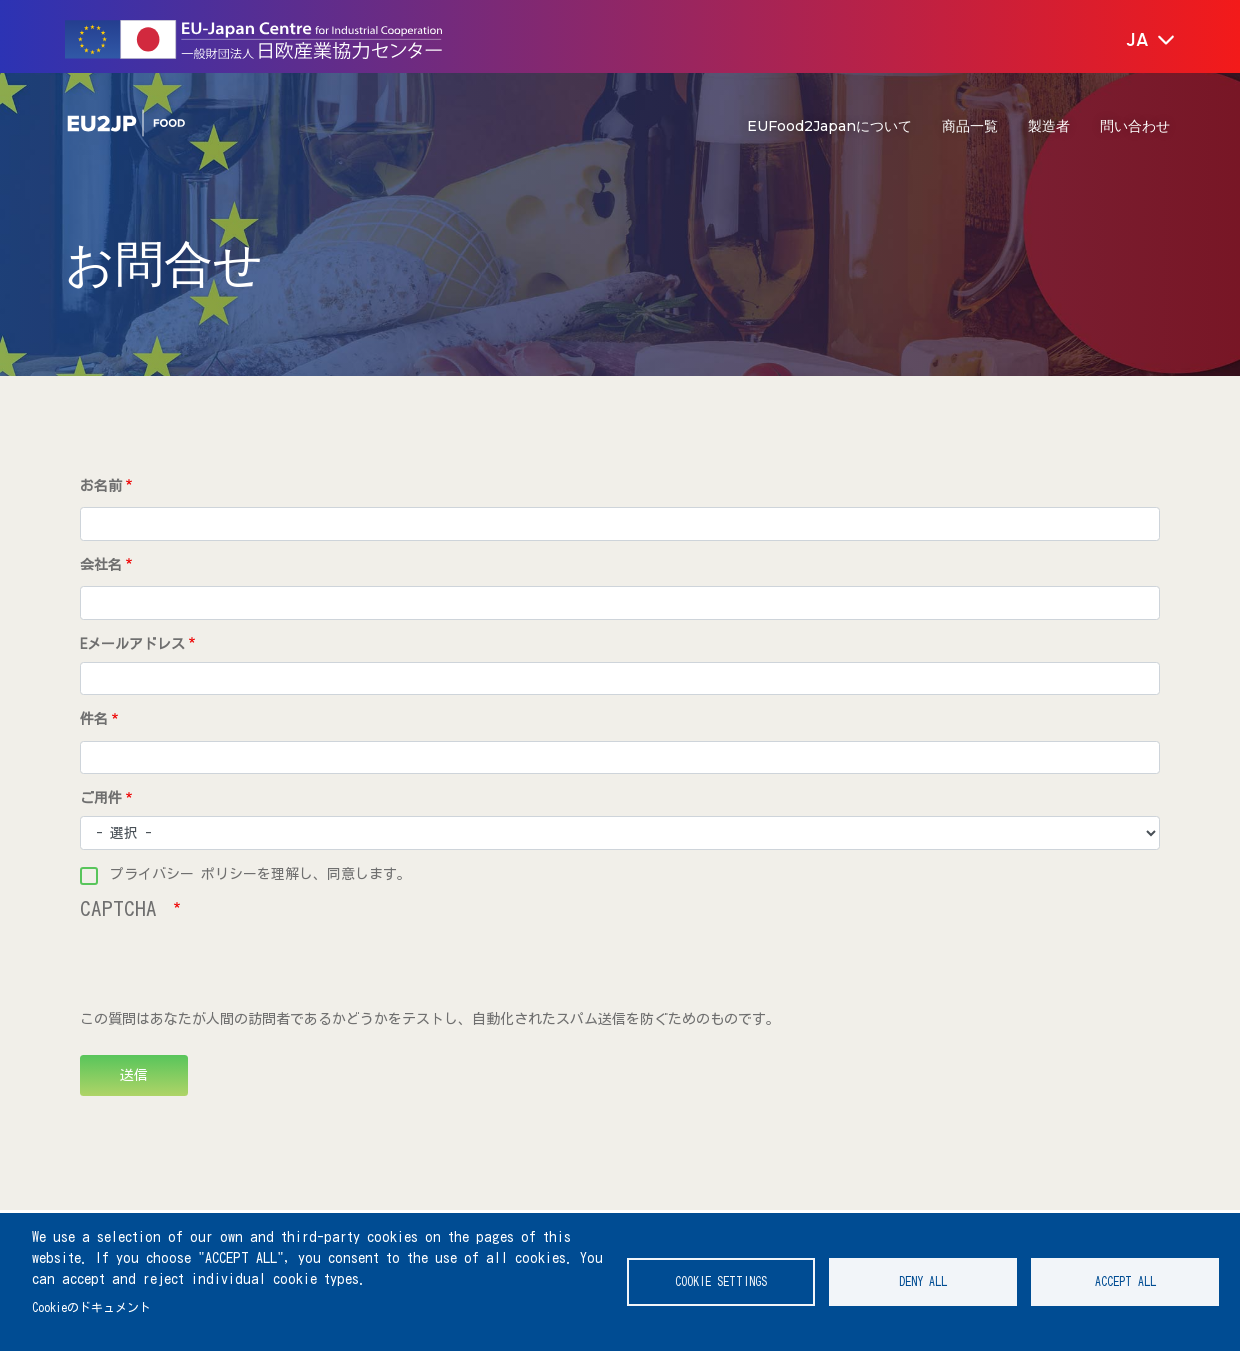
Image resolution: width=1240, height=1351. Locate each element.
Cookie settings (721, 1281)
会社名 (101, 565)
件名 (94, 719)
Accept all (1125, 1281)
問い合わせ (1135, 126)
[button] (1136, 41)
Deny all (923, 1281)
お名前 (101, 486)
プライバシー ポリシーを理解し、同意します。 (260, 874)
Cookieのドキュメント (91, 1307)
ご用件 (101, 798)
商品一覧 (970, 126)
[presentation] (232, 970)
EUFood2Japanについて (829, 126)
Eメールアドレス (132, 644)
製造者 (1049, 126)
